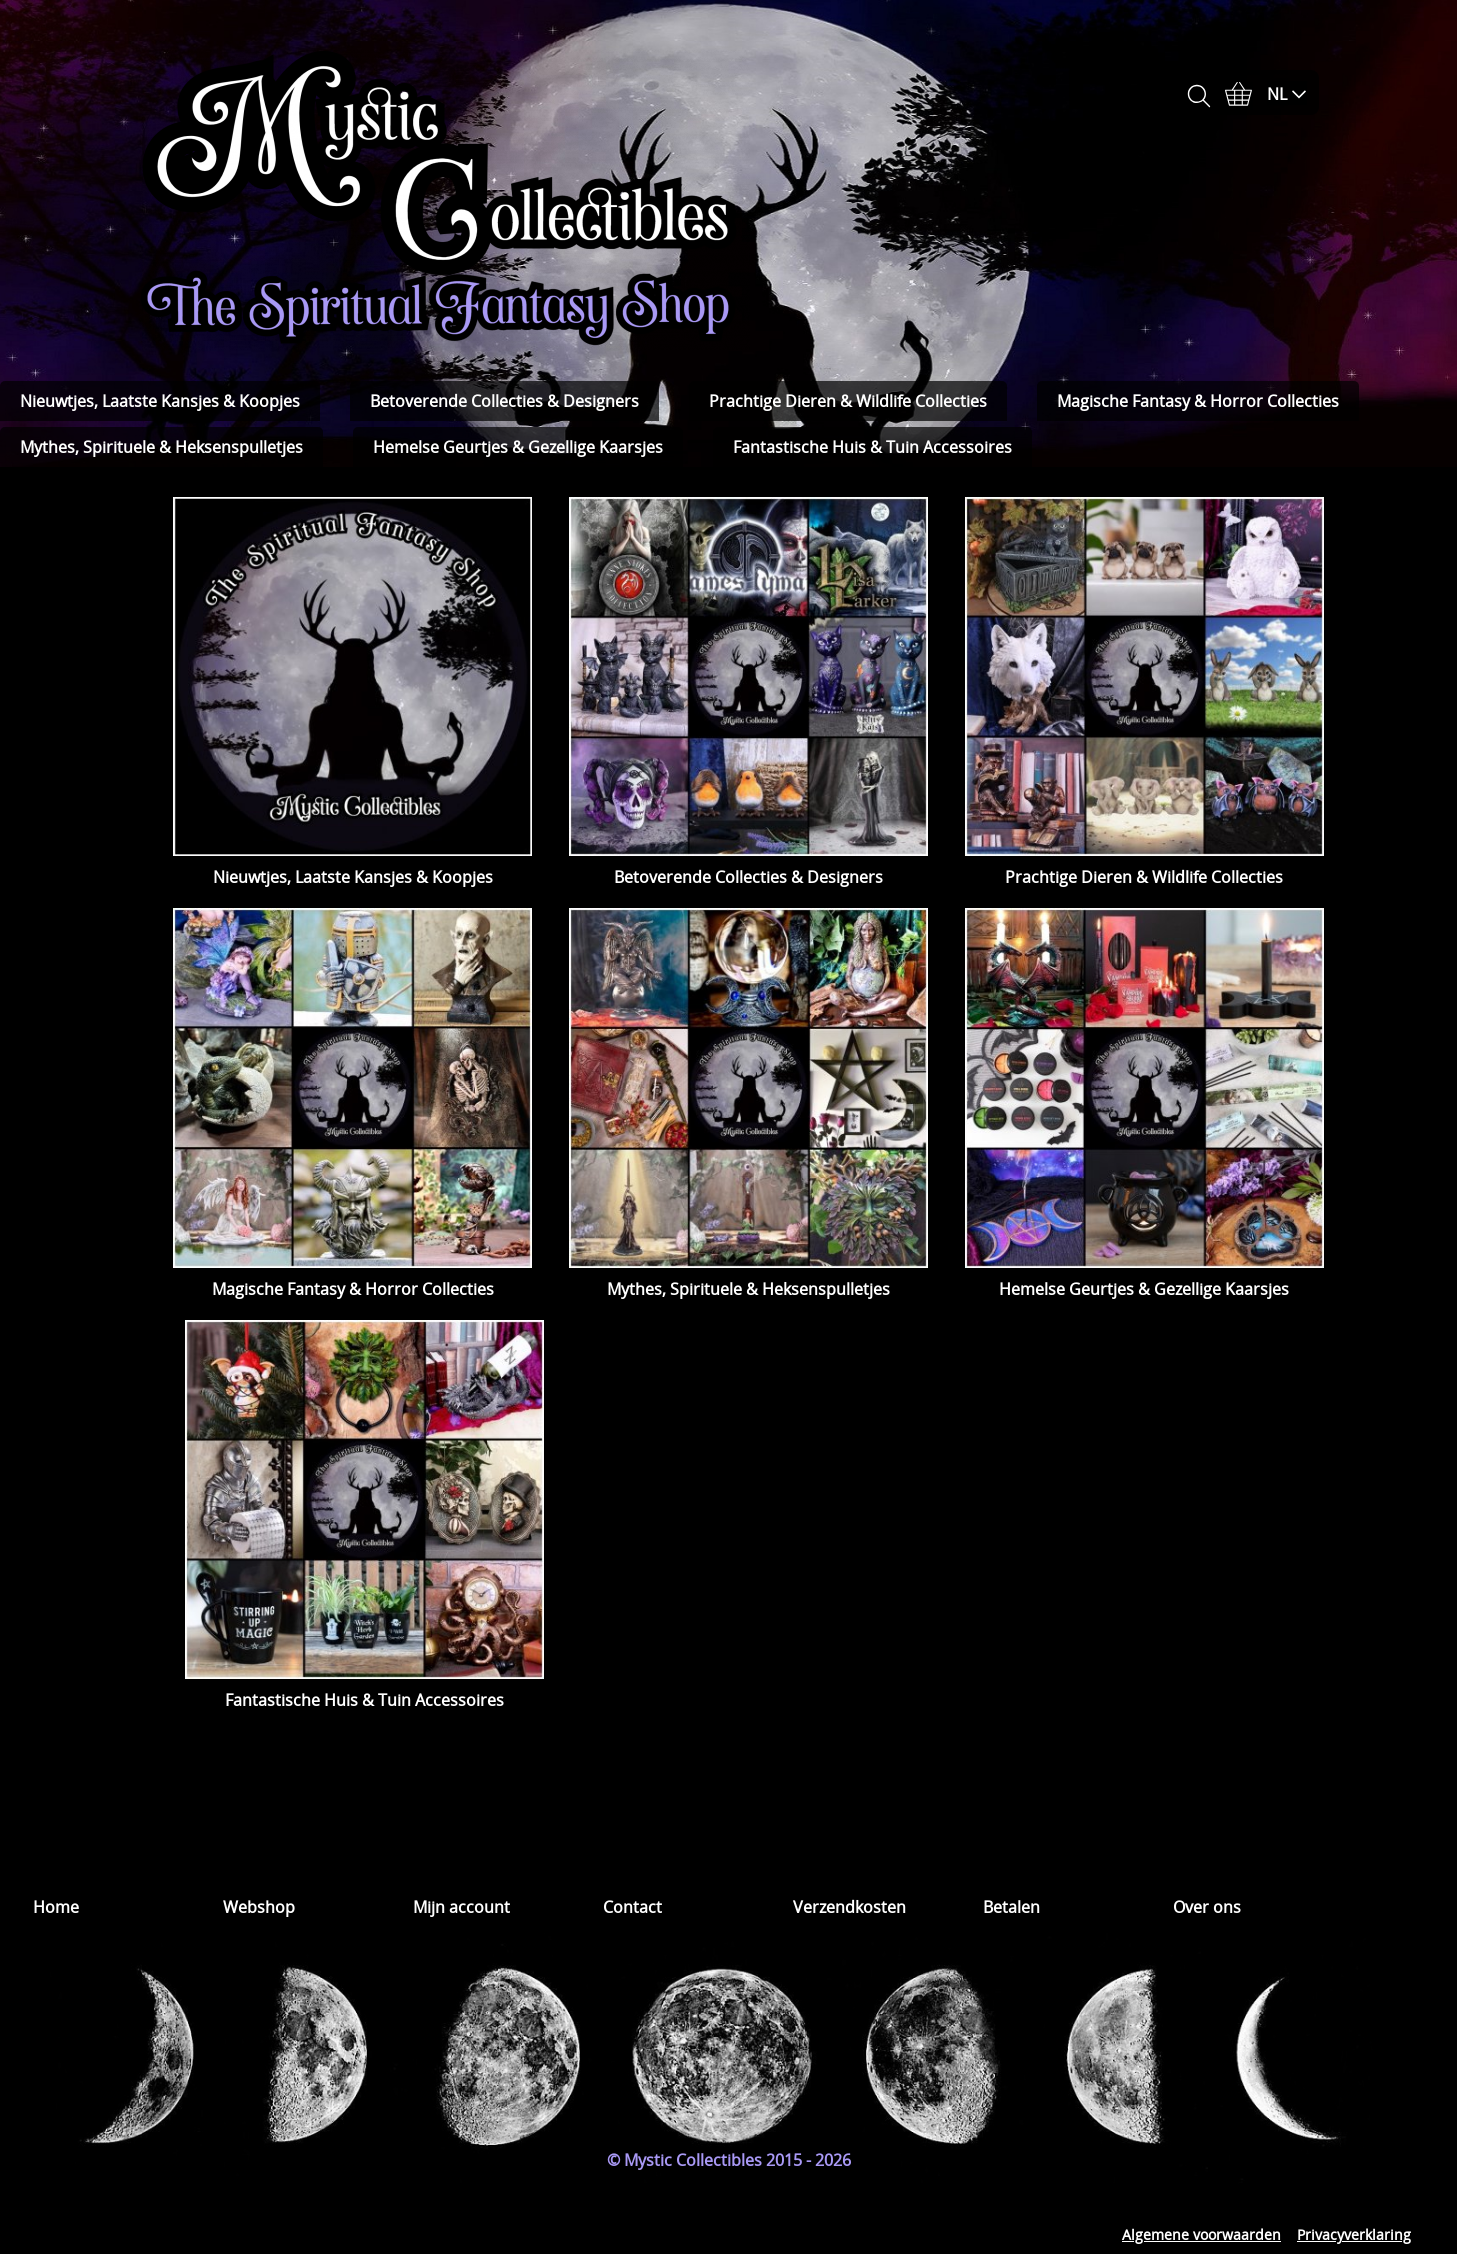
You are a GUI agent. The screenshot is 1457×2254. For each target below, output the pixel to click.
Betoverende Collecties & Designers (504, 401)
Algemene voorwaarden (1201, 2234)
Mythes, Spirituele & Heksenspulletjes (161, 447)
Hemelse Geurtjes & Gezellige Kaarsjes (518, 447)
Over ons (1207, 1907)
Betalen (1011, 1907)
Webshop (259, 1907)
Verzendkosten (849, 1907)
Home (56, 1907)
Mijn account (461, 1907)
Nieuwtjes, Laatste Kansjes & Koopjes (160, 401)
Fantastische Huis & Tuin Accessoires (872, 447)
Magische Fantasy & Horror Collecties (1198, 401)
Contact (632, 1907)
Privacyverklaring (1354, 2234)
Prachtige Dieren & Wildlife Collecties (848, 401)
